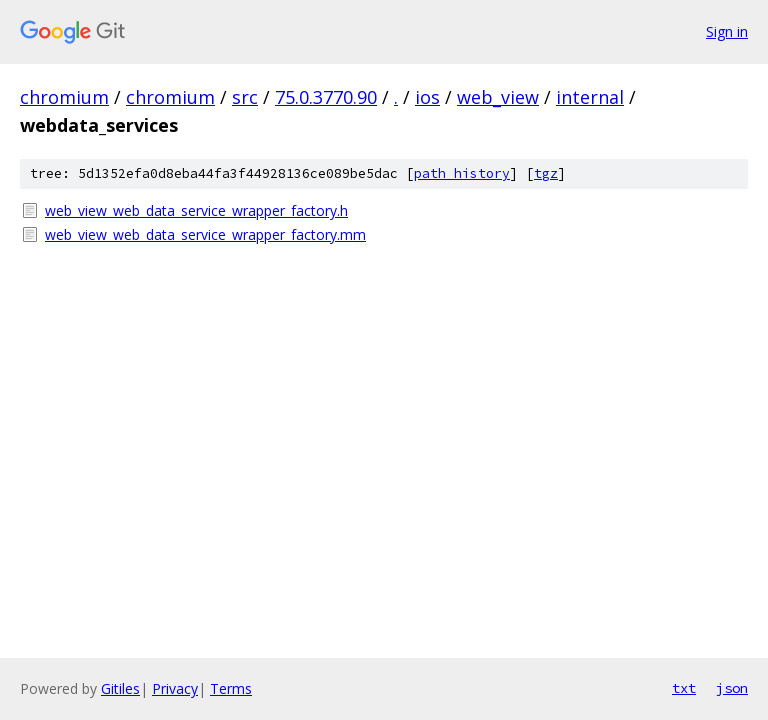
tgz (546, 173)
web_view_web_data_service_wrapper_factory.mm (205, 234)
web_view (498, 97)
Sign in (727, 31)
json (732, 688)
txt (684, 688)
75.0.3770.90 (326, 97)
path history (462, 173)
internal (590, 97)
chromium (64, 97)
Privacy (175, 688)
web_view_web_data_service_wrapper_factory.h (196, 210)
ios (427, 97)
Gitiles (120, 688)
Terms (231, 688)
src (245, 97)
